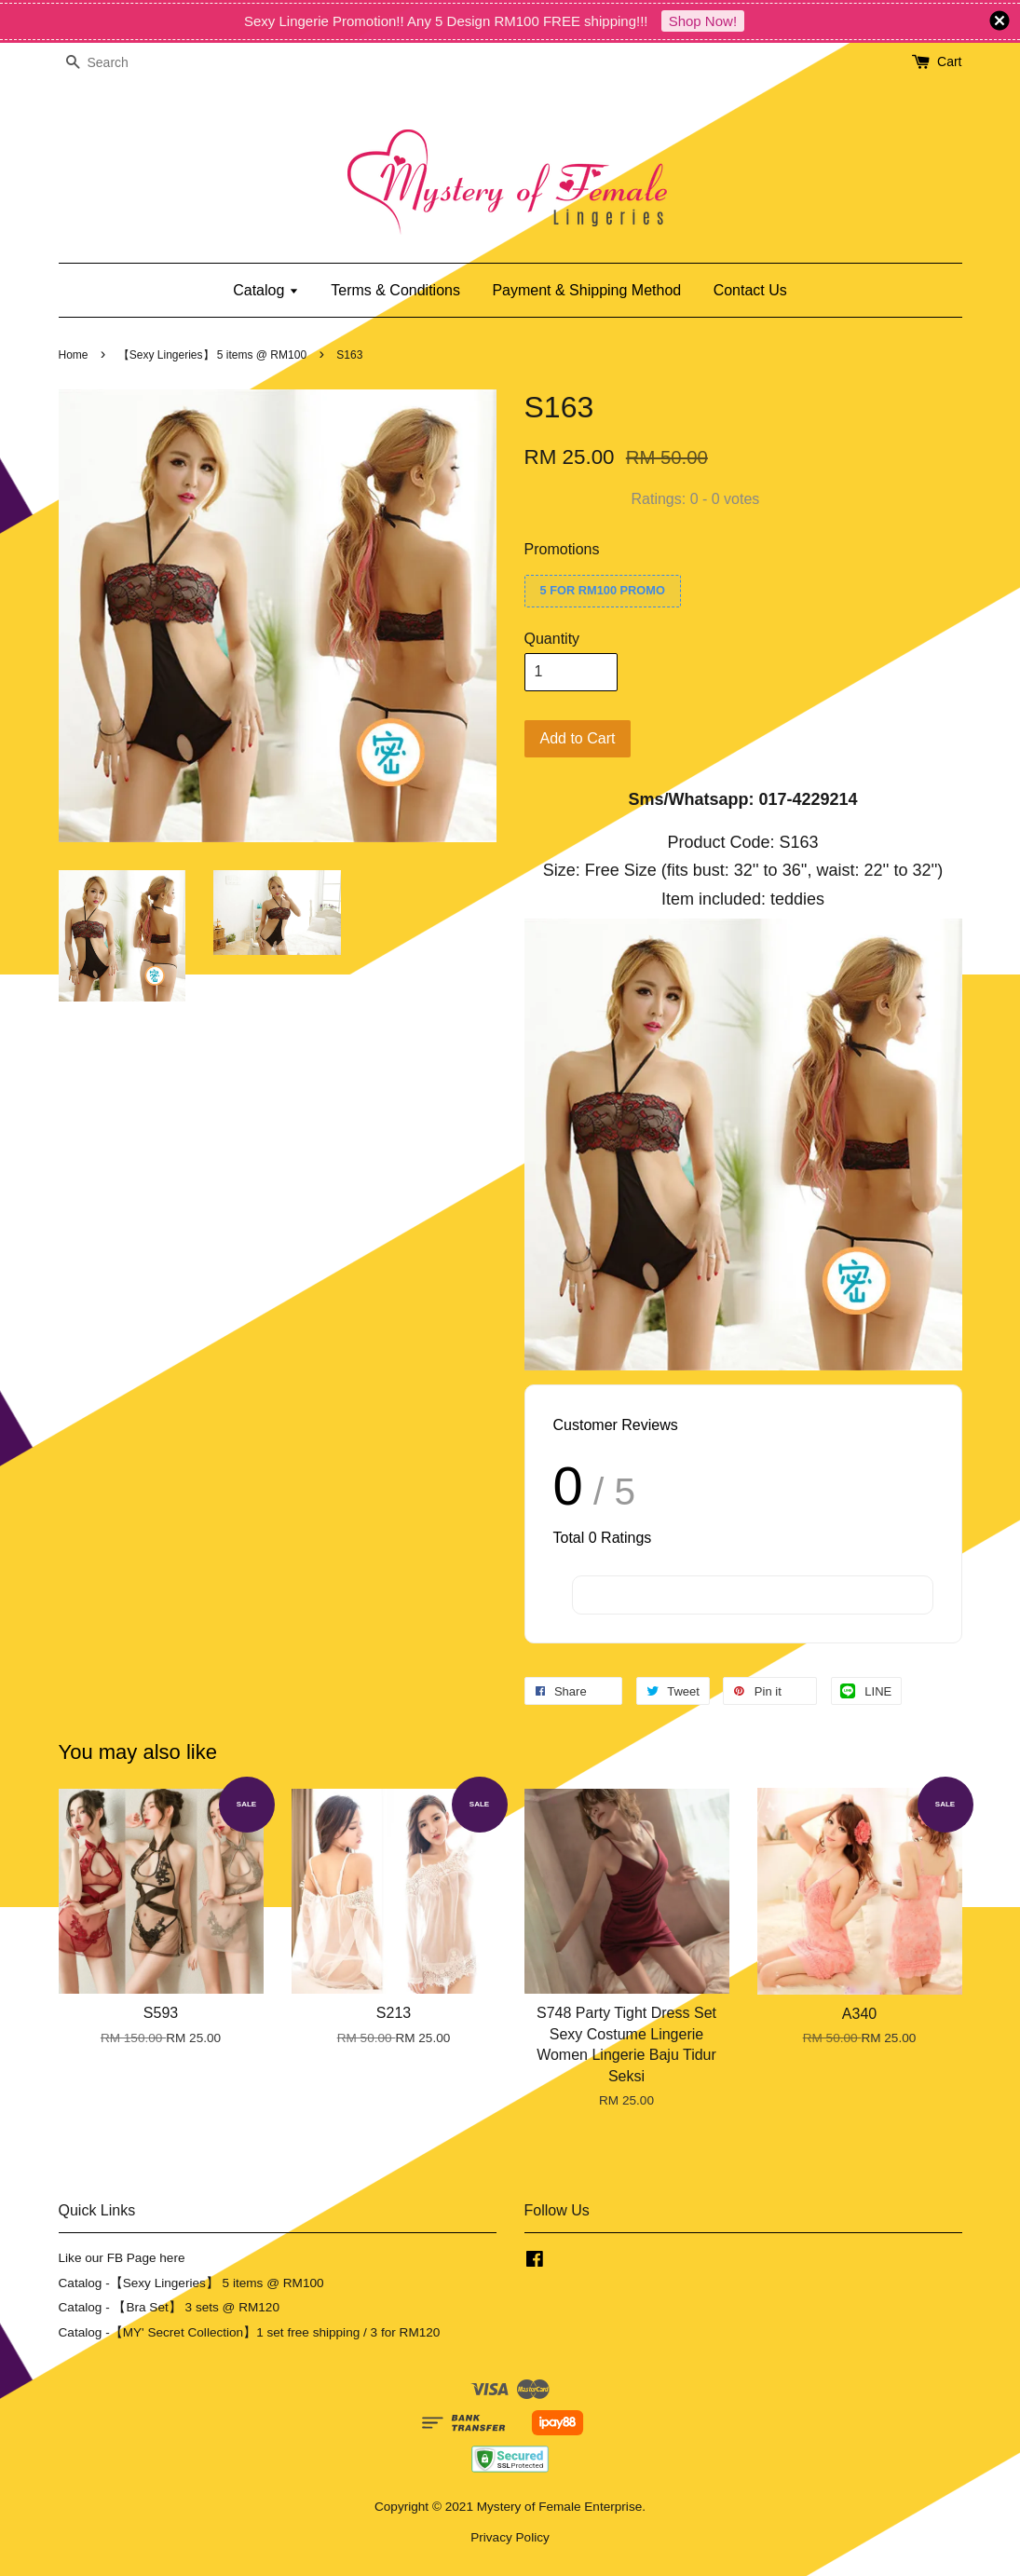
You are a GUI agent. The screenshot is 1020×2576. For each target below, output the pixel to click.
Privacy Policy (510, 2537)
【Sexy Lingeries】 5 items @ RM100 (212, 354)
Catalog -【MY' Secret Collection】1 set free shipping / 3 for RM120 (250, 2332)
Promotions (562, 549)
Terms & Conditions (395, 290)
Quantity (552, 639)
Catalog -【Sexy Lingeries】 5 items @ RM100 (191, 2283)
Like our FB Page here (122, 2258)
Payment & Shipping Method (586, 290)
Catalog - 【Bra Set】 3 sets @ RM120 (169, 2307)
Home (73, 354)
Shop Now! (703, 21)
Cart (949, 61)
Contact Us (750, 290)
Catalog (266, 290)
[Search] (114, 62)
